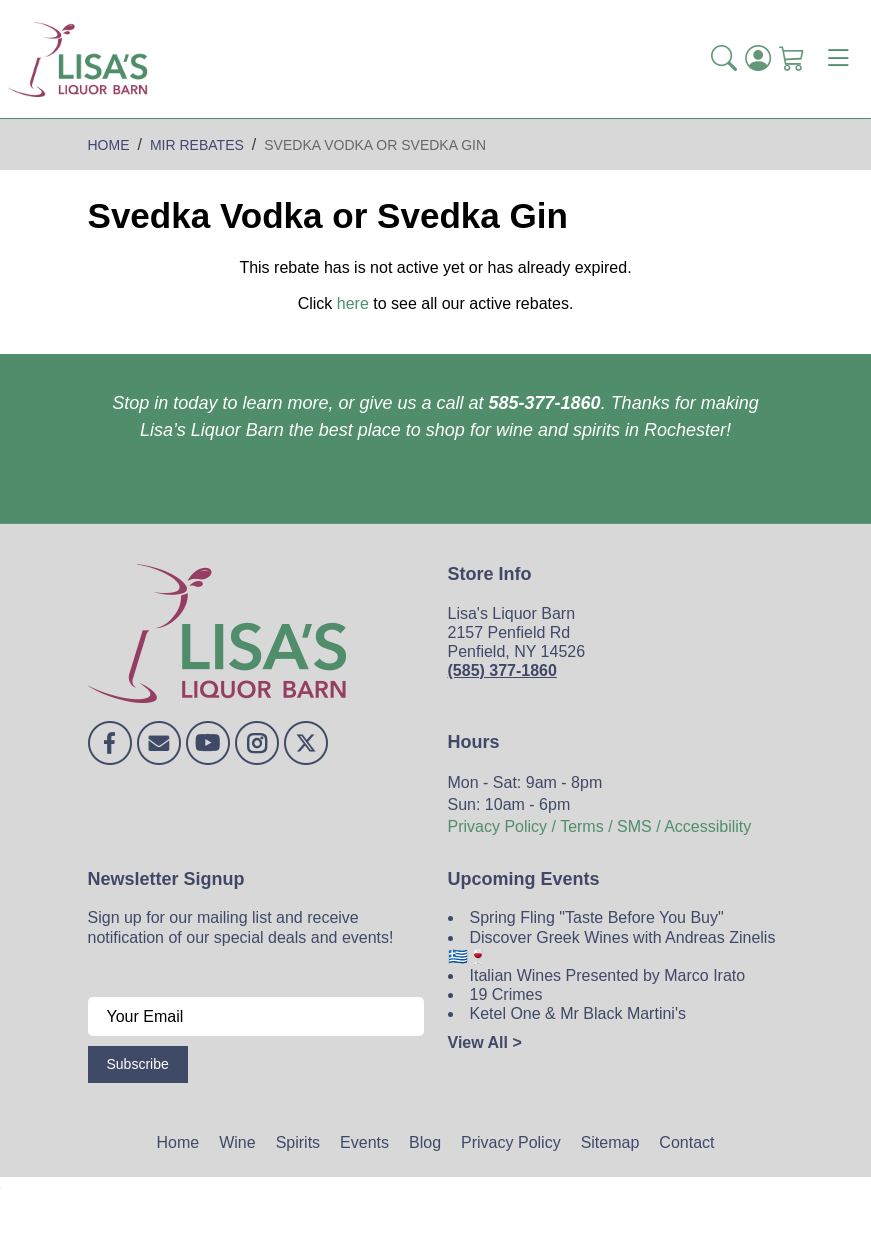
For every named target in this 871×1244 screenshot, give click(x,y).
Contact (686, 1142)
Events (364, 1142)
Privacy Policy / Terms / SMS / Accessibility (600, 826)
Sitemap (610, 1142)
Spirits (298, 1142)
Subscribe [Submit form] (138, 1064)
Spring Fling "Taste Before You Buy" (597, 917)
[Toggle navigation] (838, 59)
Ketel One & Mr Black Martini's (578, 1013)
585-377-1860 (545, 403)
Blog (425, 1142)
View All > (485, 1042)
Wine (237, 1142)
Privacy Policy (511, 1142)
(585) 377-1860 (502, 670)
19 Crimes (506, 994)
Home (178, 1142)
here (353, 303)
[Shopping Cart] (792, 58)
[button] (724, 58)
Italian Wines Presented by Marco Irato (608, 975)
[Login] (758, 58)
